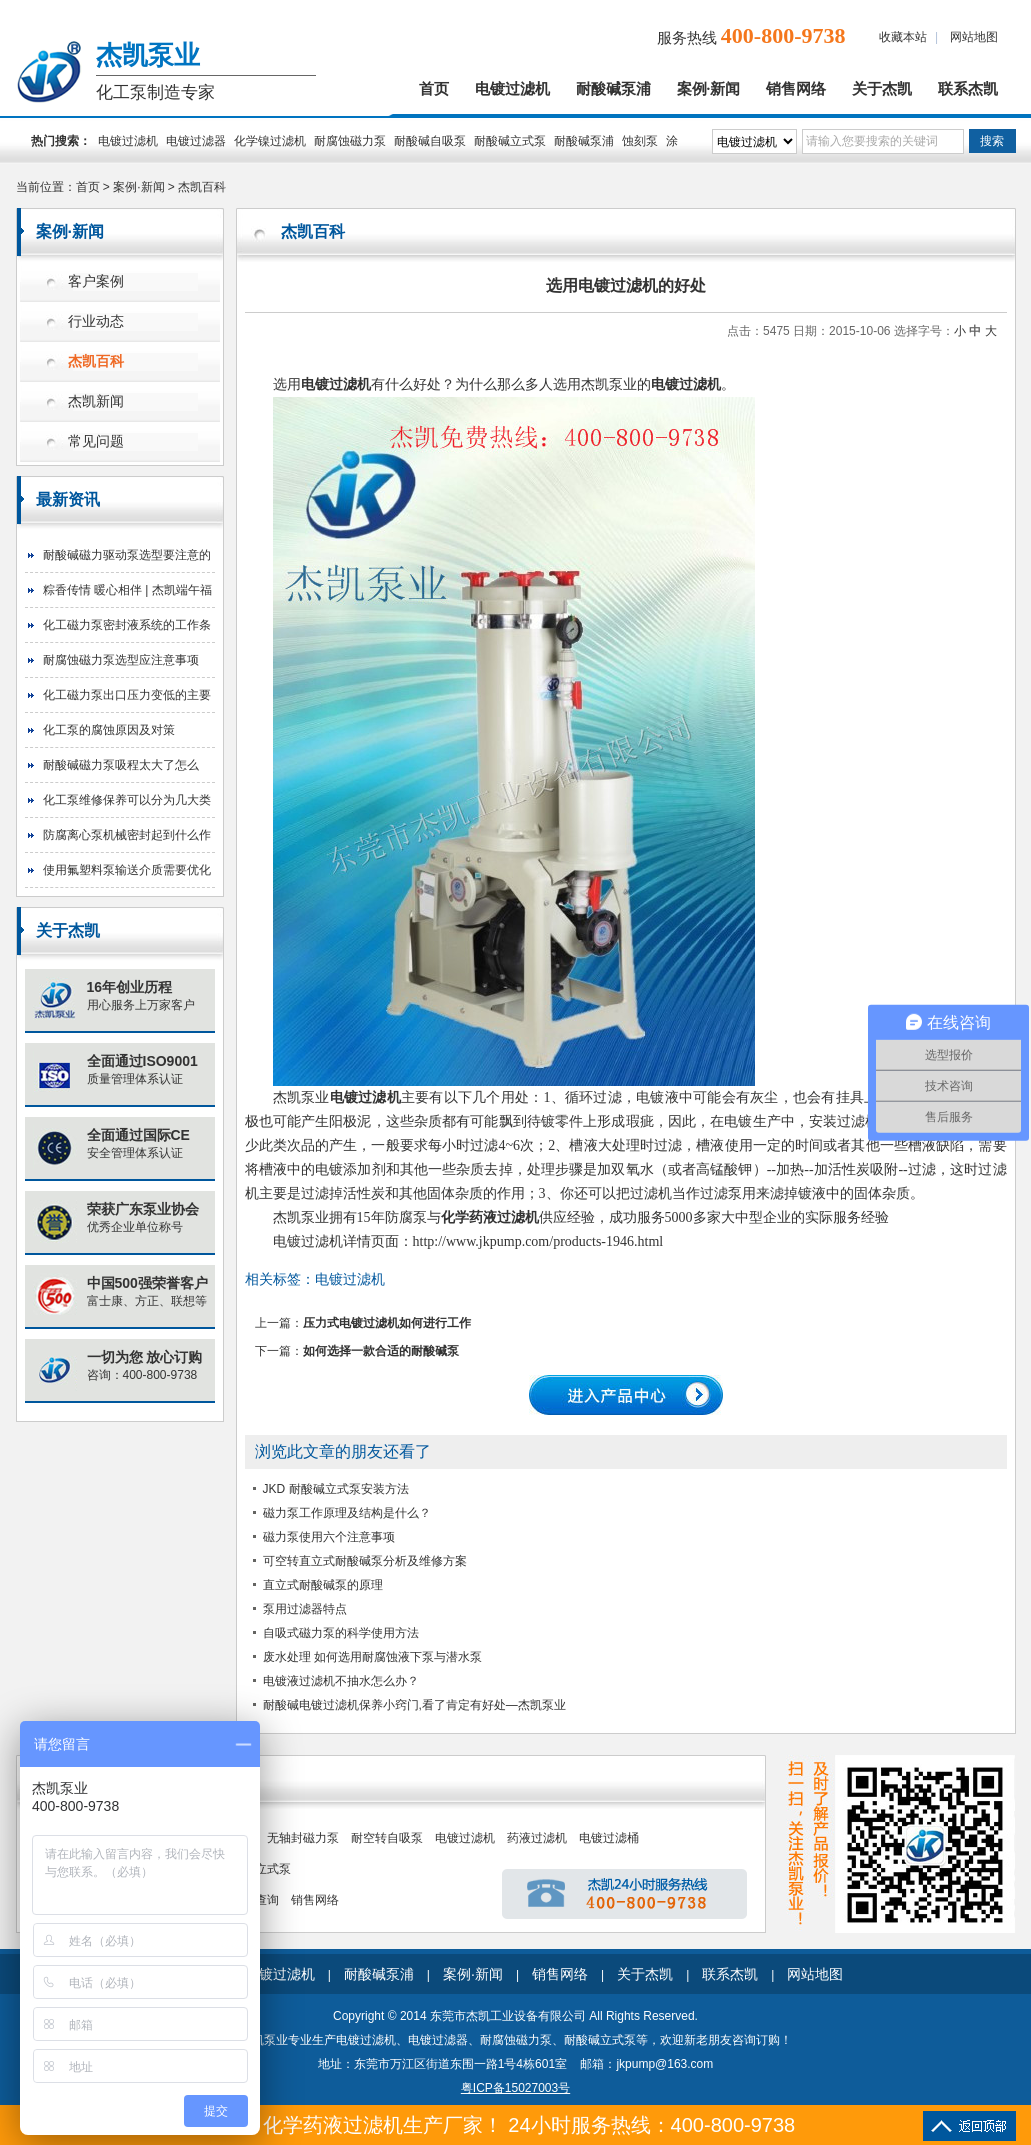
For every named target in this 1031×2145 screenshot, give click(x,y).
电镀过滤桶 (609, 1838)
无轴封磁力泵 (303, 1838)
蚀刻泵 (640, 141)
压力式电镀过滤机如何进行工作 (387, 1323)
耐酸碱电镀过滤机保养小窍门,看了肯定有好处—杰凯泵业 (414, 1705)
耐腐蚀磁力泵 (350, 141)
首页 (434, 89)
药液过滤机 (537, 1838)
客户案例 (96, 281)
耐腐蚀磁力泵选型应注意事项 (121, 660)
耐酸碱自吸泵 (430, 141)
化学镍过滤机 (270, 141)
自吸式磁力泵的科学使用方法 (341, 1633)
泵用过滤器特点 (305, 1609)
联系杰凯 (968, 89)
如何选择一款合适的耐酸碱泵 (381, 1351)
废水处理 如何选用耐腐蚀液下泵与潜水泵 (372, 1657)
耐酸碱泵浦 (613, 89)
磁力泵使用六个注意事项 (329, 1537)
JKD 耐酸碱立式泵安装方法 (336, 1489)
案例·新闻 (709, 89)
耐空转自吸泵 (387, 1838)
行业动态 (96, 321)
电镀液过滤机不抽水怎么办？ (341, 1681)
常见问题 (96, 441)
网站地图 (974, 37)
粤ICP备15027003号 (515, 2088)
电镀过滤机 (512, 89)
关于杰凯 (882, 89)
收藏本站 (903, 37)
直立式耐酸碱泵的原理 (323, 1585)
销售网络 (796, 89)
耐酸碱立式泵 (510, 141)
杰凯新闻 (96, 401)
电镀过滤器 (196, 141)
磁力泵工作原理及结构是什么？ (347, 1513)
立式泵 (273, 1869)
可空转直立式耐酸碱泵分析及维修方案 (365, 1561)
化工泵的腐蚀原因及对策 (109, 730)
